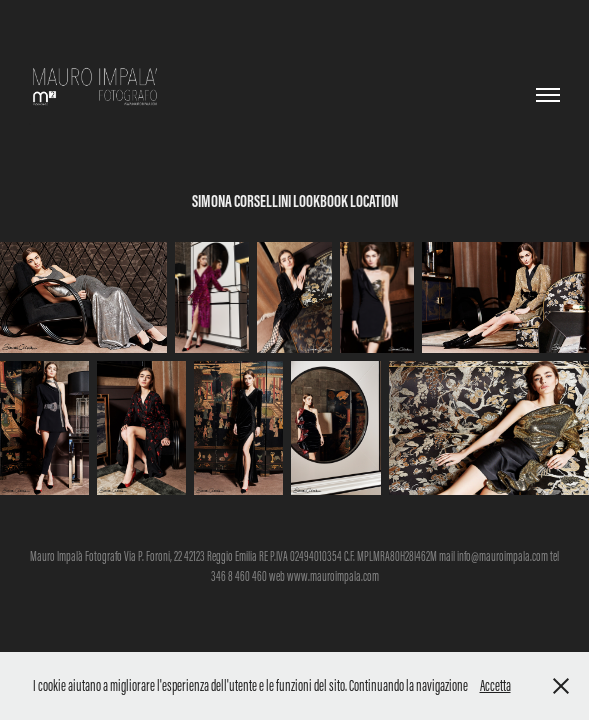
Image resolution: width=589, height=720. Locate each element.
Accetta (495, 685)
